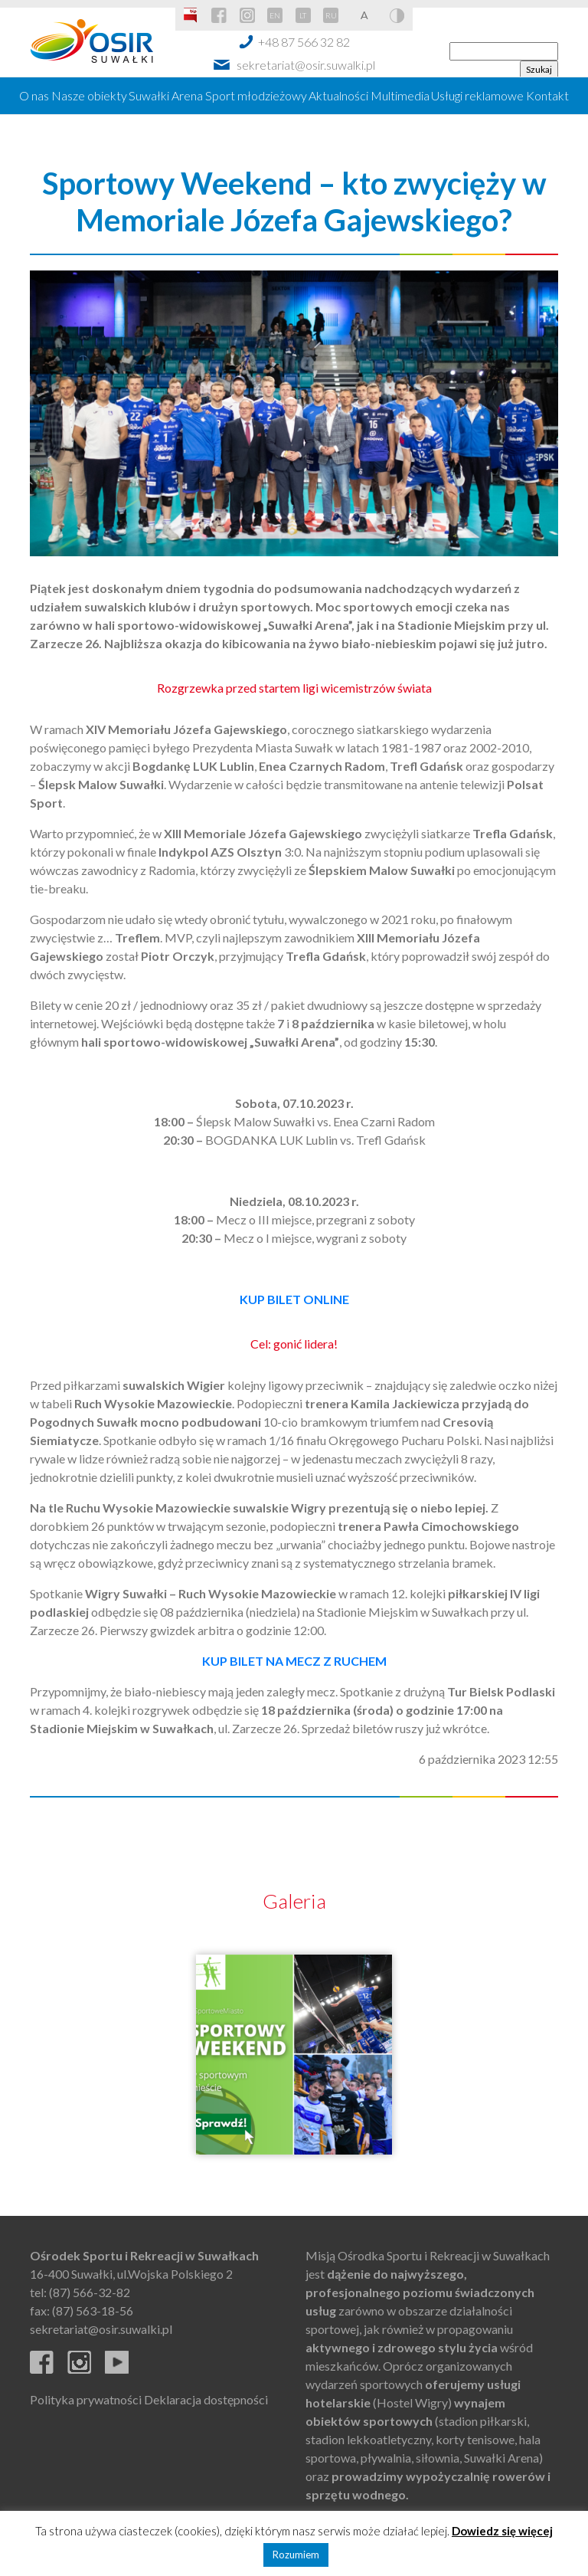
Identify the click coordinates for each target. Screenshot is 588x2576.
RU (331, 15)
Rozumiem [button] (296, 2554)
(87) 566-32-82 (89, 2292)
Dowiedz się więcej (502, 2531)
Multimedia (400, 95)
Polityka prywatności (86, 2399)
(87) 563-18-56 (92, 2310)
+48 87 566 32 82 (304, 41)
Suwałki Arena (166, 95)
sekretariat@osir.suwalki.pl (306, 64)
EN (275, 15)
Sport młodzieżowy (256, 95)
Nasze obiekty (89, 95)
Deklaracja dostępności (206, 2399)
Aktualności (338, 95)
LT (302, 15)
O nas (34, 95)
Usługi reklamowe (477, 95)
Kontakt (547, 95)
